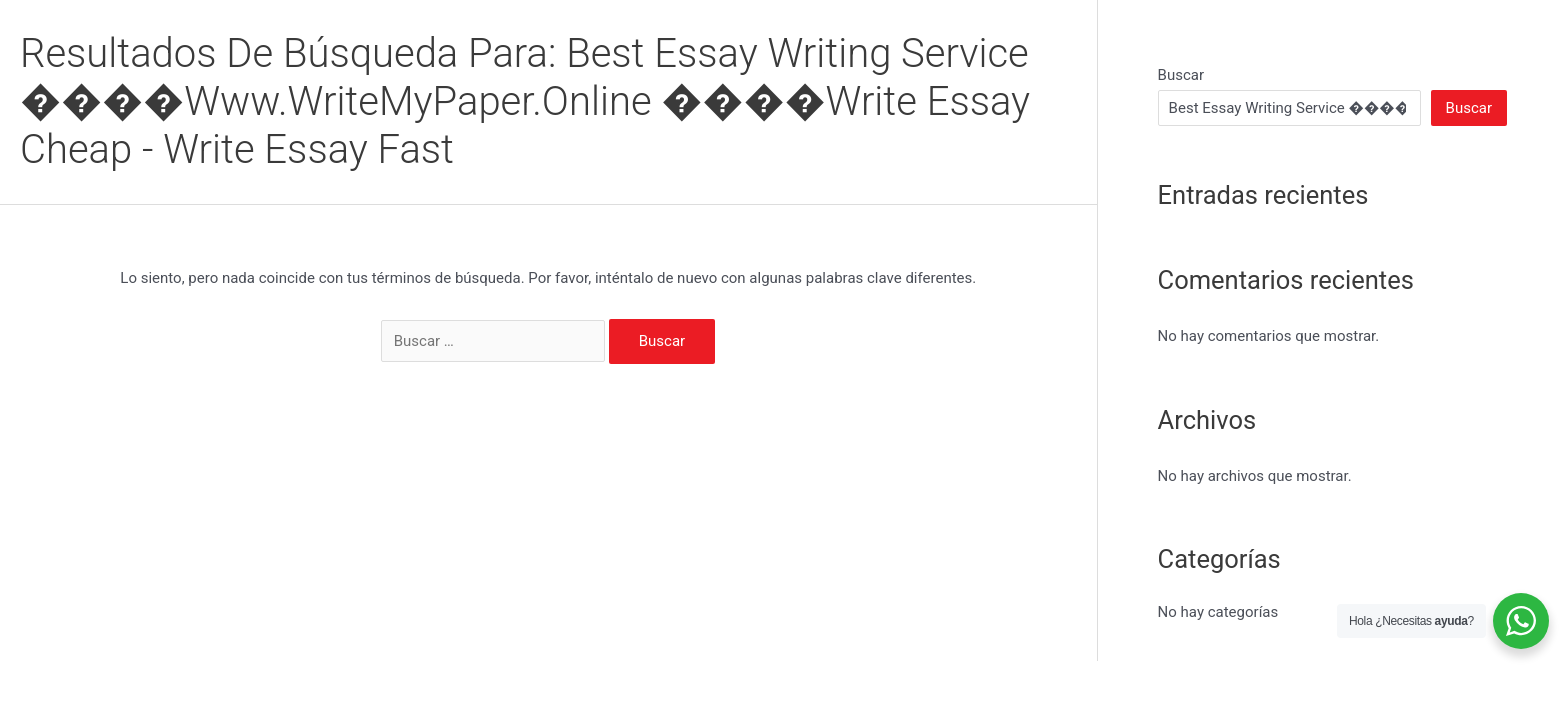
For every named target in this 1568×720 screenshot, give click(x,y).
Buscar (1181, 75)
